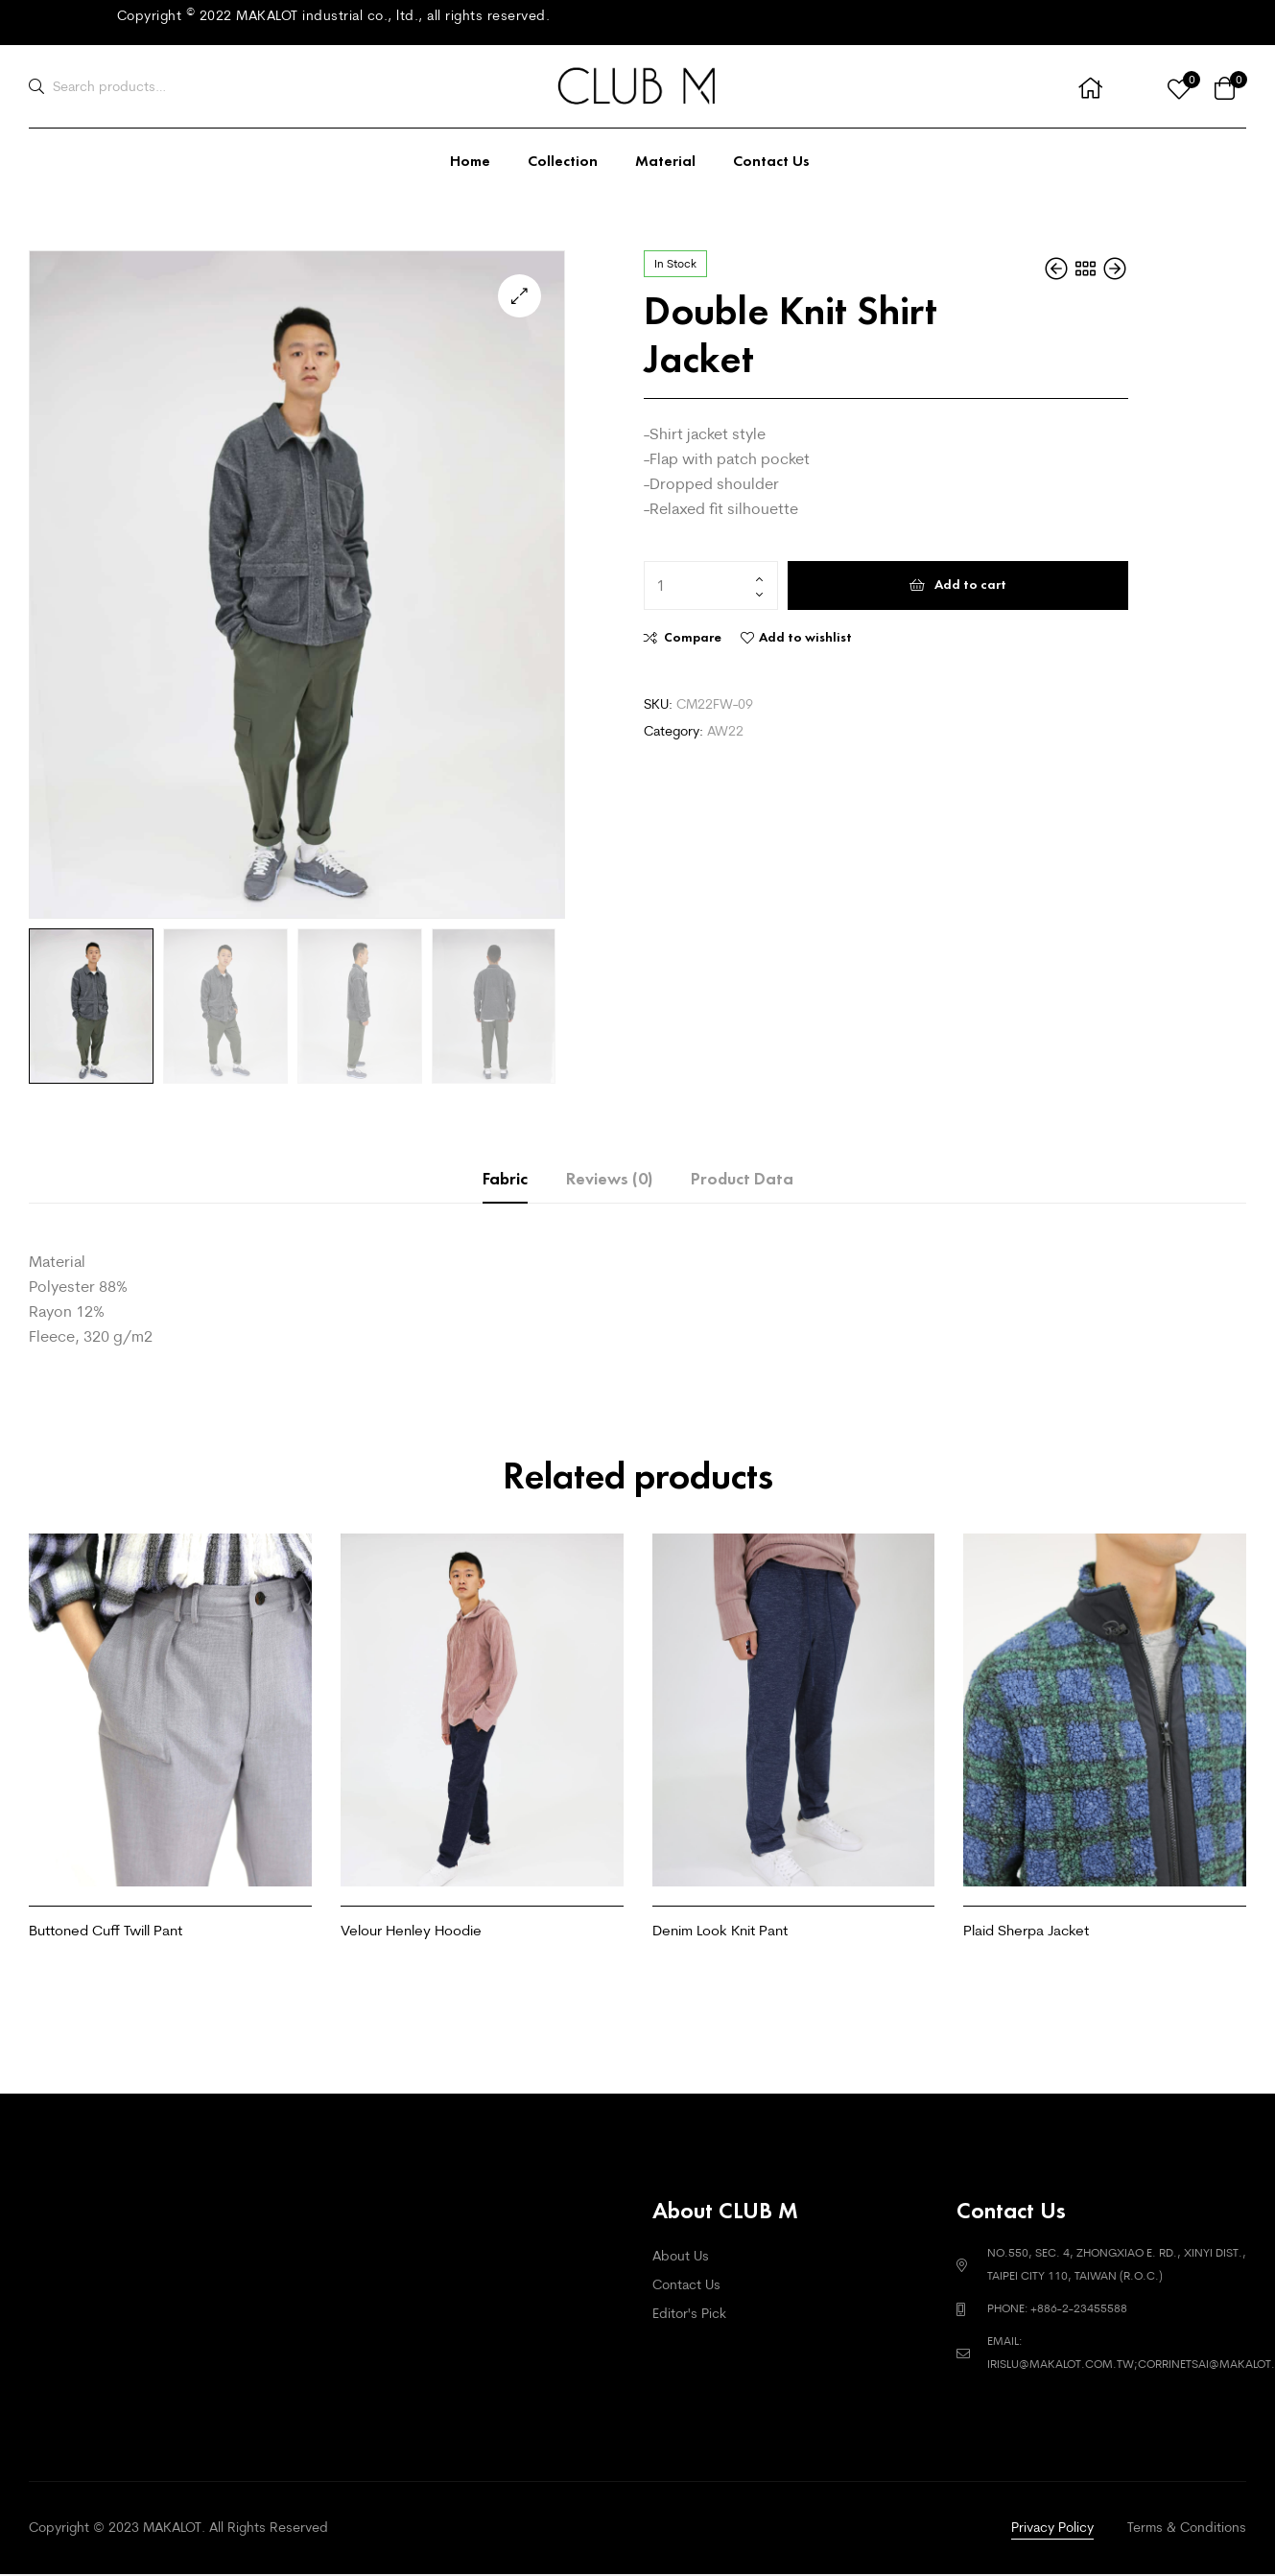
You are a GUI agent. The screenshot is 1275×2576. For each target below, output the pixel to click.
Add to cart (970, 584)
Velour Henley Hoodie (411, 1930)
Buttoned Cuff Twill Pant (105, 1930)
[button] (519, 295)
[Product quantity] (711, 586)
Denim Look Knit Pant (720, 1930)
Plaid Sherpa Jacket (1026, 1930)
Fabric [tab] (505, 1178)
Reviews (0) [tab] (609, 1178)
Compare (692, 637)
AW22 (725, 730)
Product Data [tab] (742, 1178)
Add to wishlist (805, 637)
